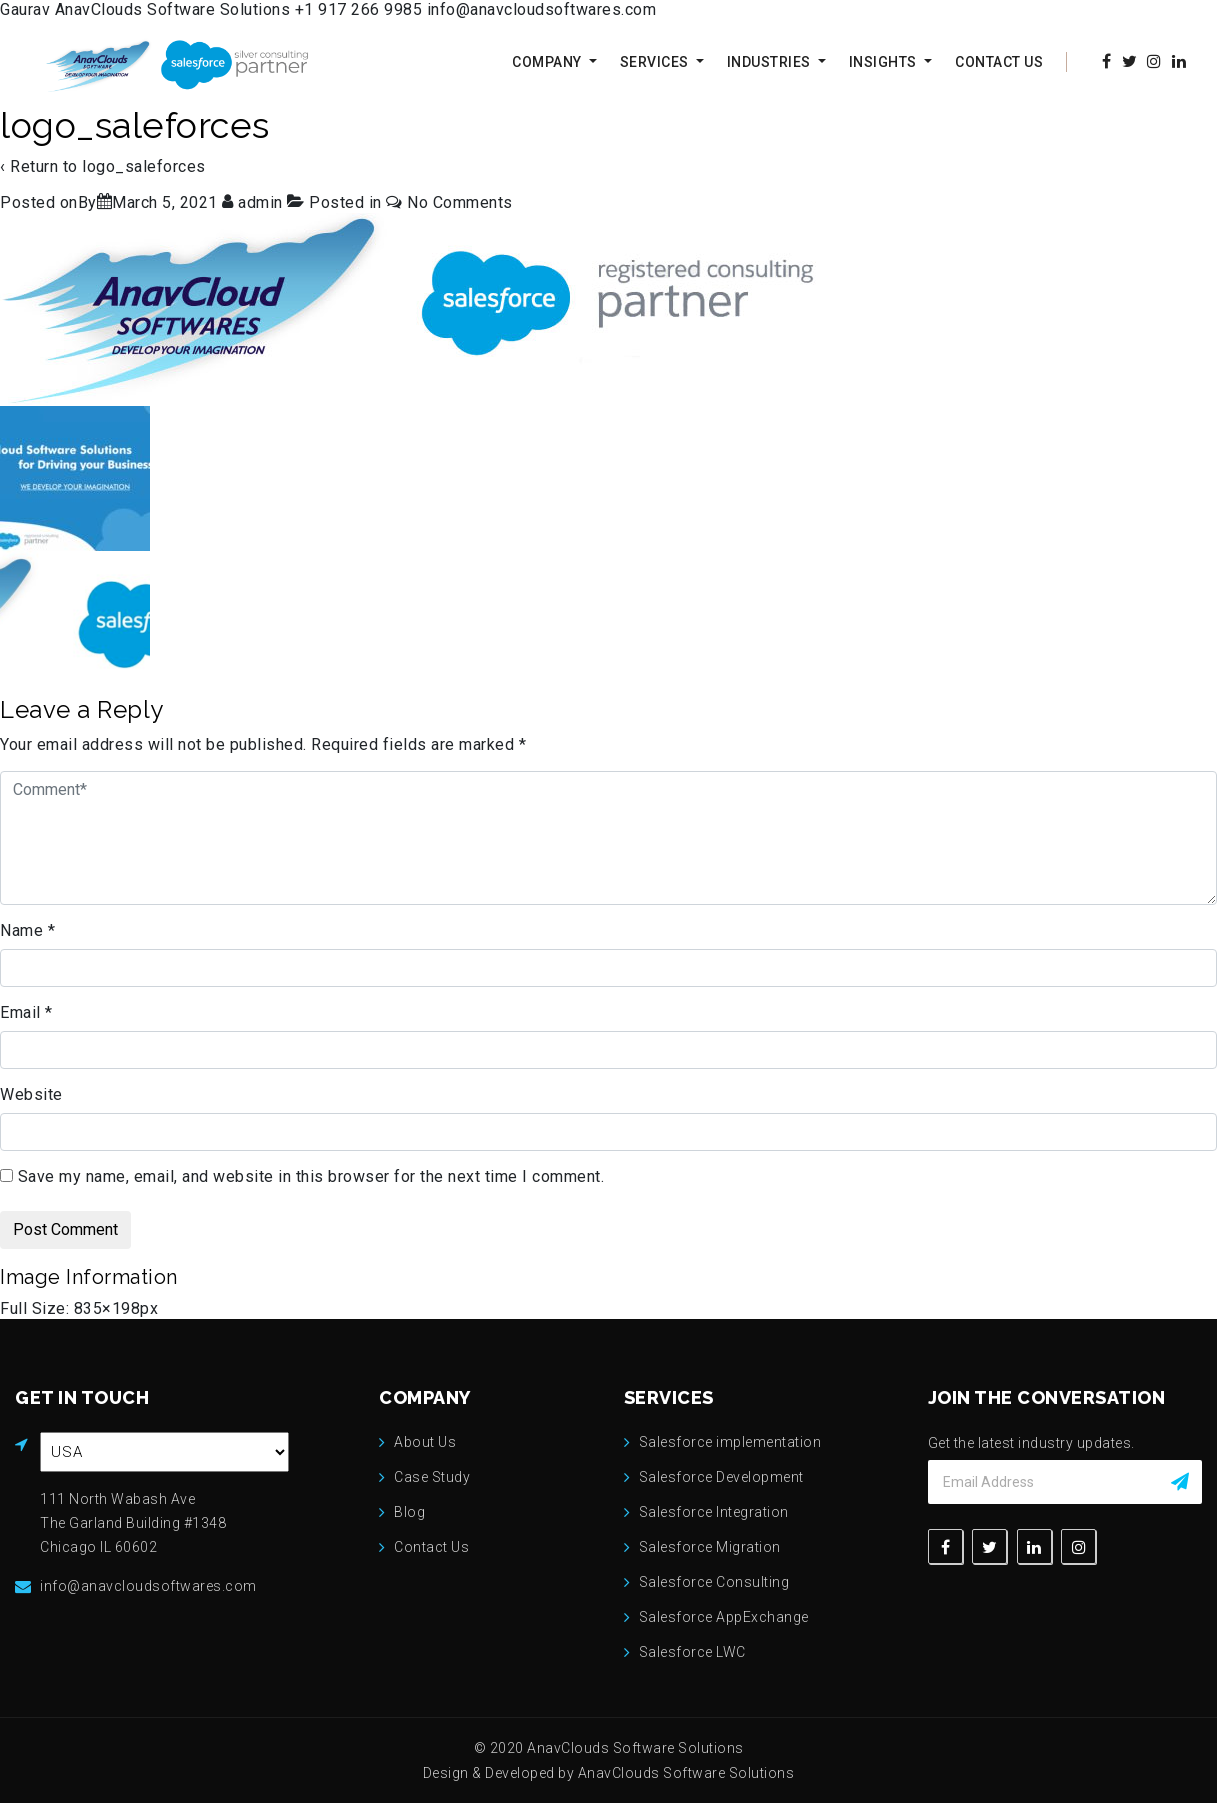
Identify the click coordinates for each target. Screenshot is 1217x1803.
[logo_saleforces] (165, 202)
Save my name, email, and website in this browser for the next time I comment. (311, 1176)
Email (26, 1012)
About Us (425, 1442)
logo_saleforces (144, 166)
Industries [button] (771, 62)
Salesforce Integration (714, 1512)
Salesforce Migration (710, 1547)
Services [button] (656, 62)
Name (27, 930)
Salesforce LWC (692, 1652)
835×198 (107, 1308)
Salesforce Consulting (714, 1582)
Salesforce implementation (730, 1442)
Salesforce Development (721, 1477)
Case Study (432, 1477)
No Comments (460, 202)
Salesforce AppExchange (724, 1617)
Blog (409, 1512)
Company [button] (548, 62)
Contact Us (999, 62)
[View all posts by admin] (254, 202)
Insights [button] (885, 62)
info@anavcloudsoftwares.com (542, 9)
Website (31, 1094)
